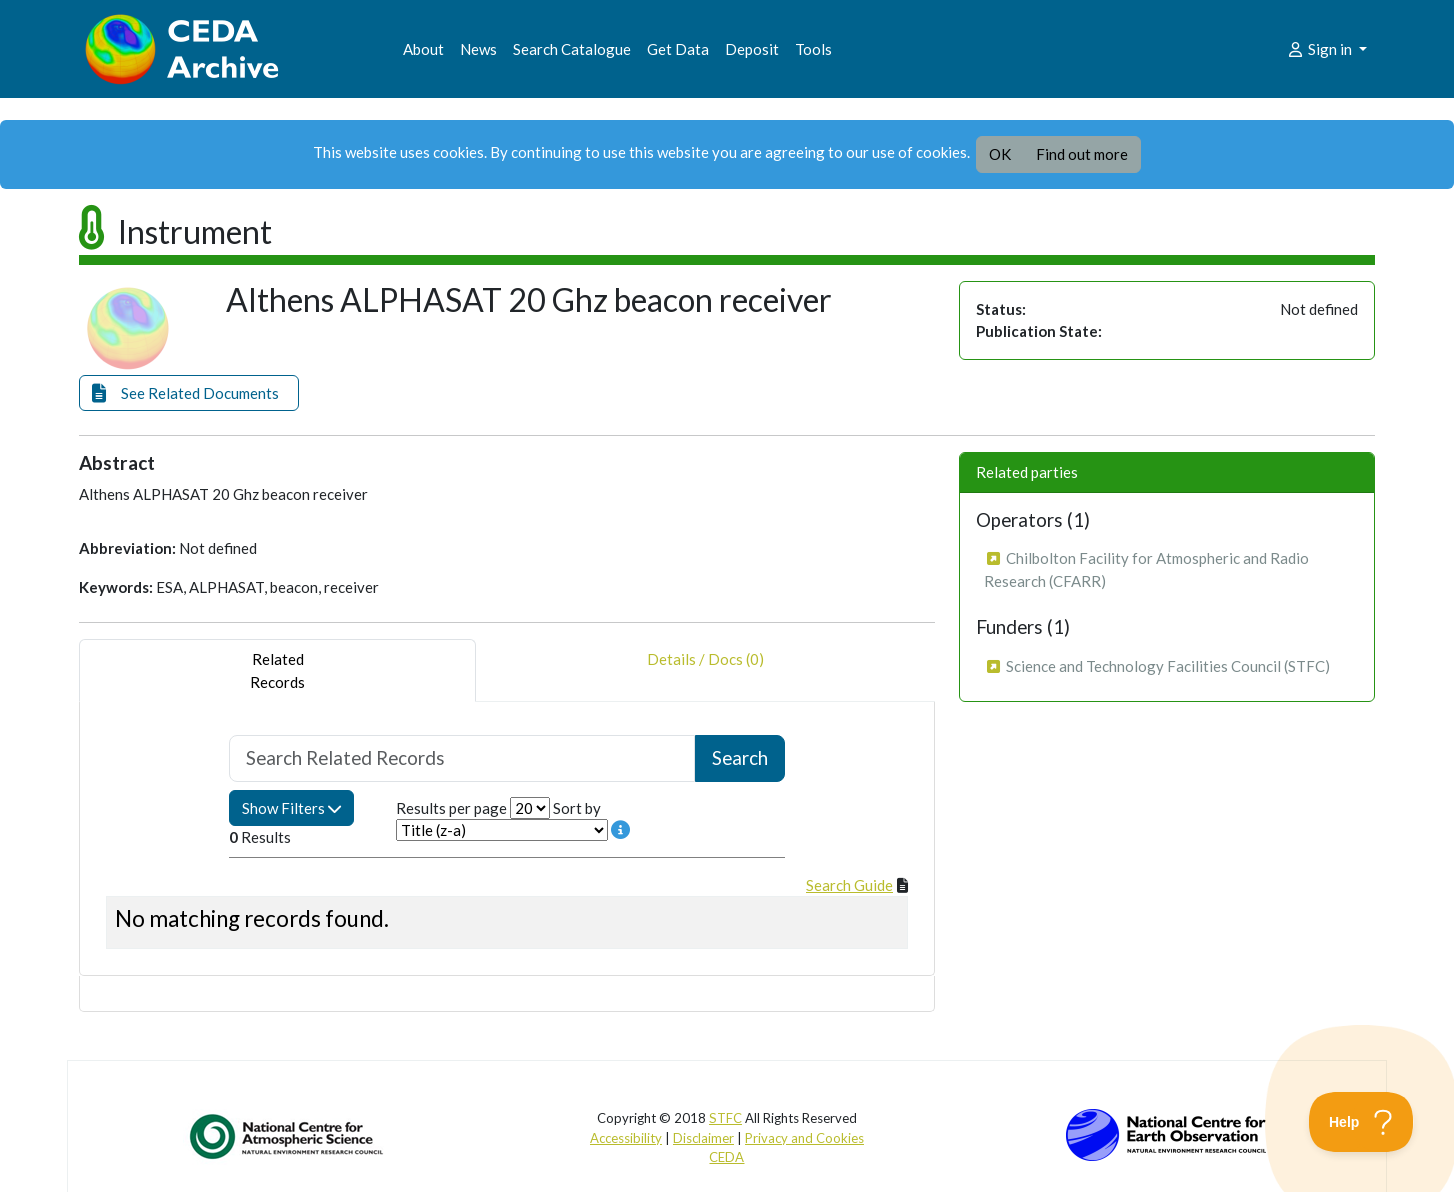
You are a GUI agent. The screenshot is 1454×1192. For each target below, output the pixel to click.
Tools (813, 49)
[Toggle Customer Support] (1361, 1122)
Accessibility (626, 1138)
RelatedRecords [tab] (277, 670)
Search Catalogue (572, 49)
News (478, 49)
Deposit (752, 49)
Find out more (1082, 154)
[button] (189, 393)
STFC (725, 1118)
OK (1000, 154)
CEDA (726, 1157)
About (423, 49)
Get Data (678, 49)
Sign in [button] (1320, 49)
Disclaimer (703, 1138)
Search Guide (849, 885)
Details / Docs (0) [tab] (705, 670)
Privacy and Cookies (804, 1138)
